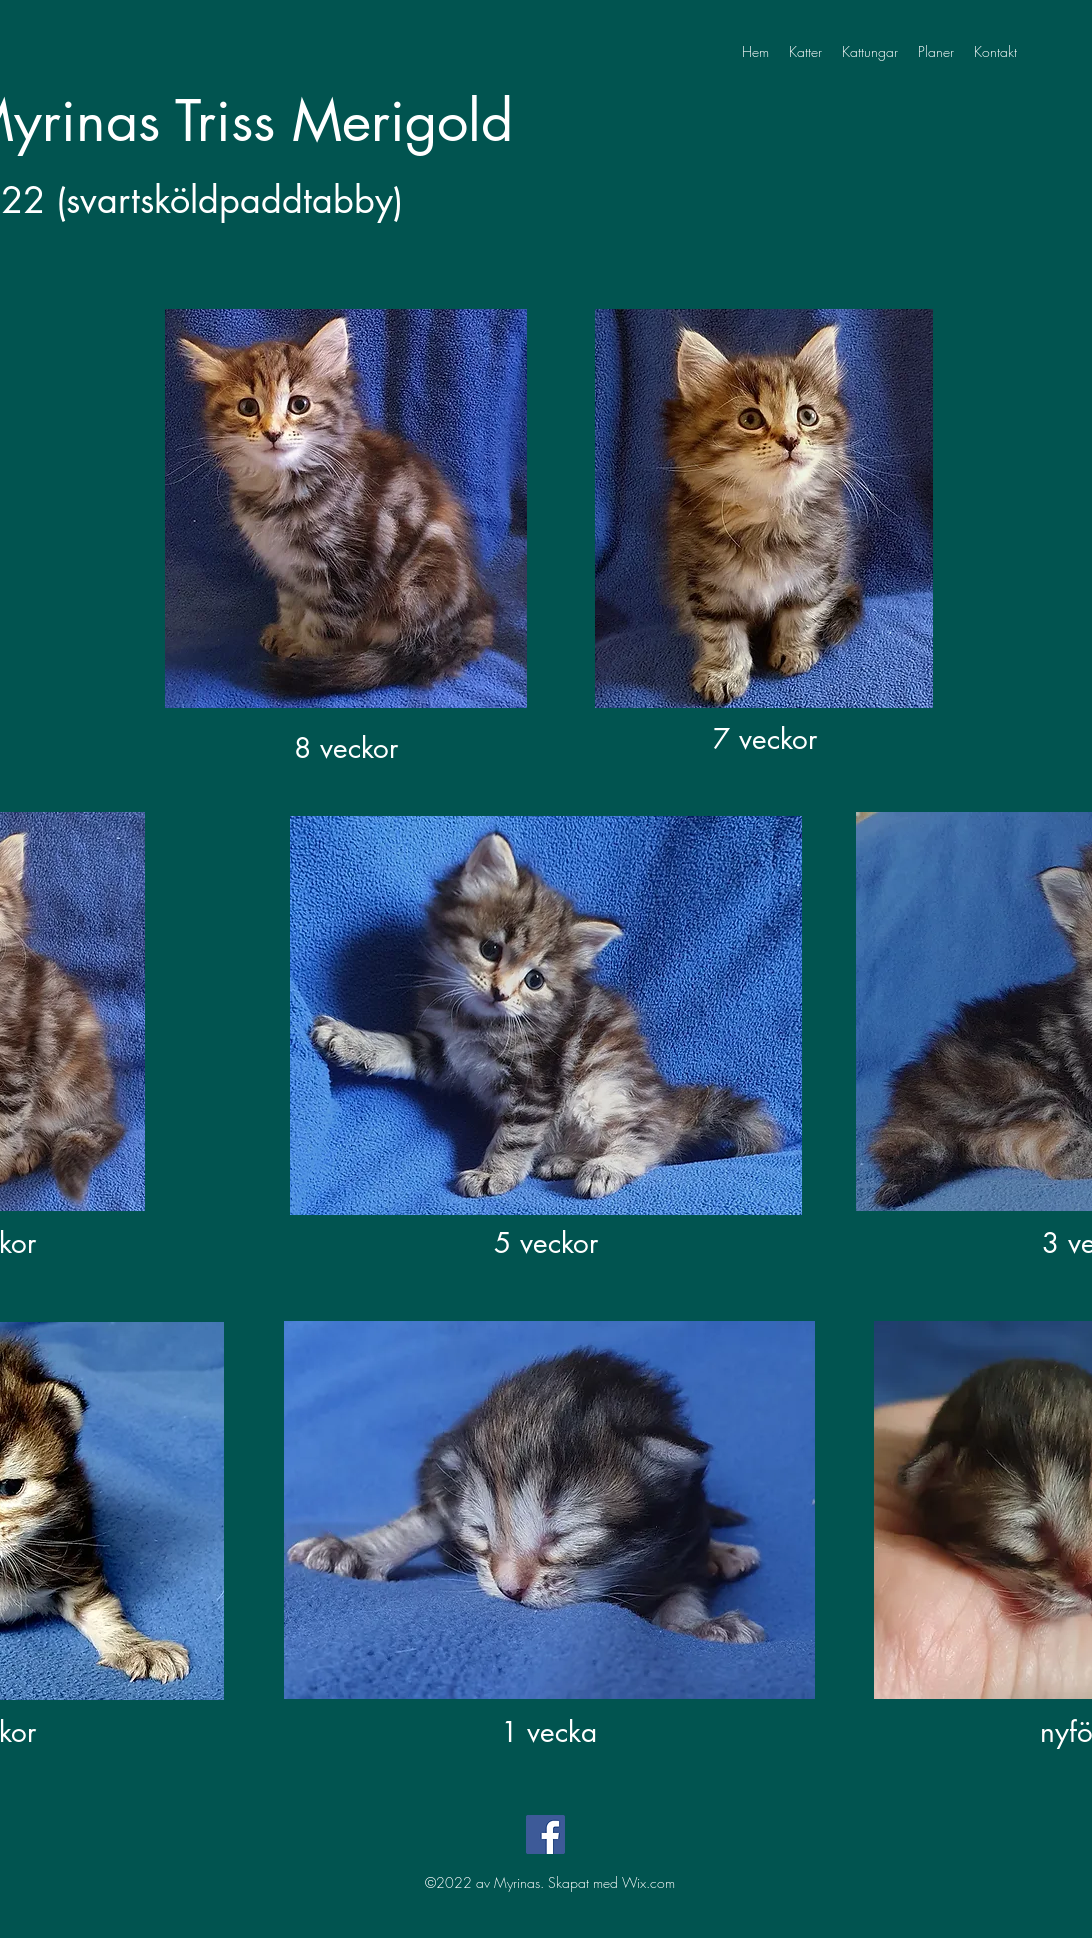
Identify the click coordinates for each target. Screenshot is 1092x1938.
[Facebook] (545, 1834)
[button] (870, 52)
